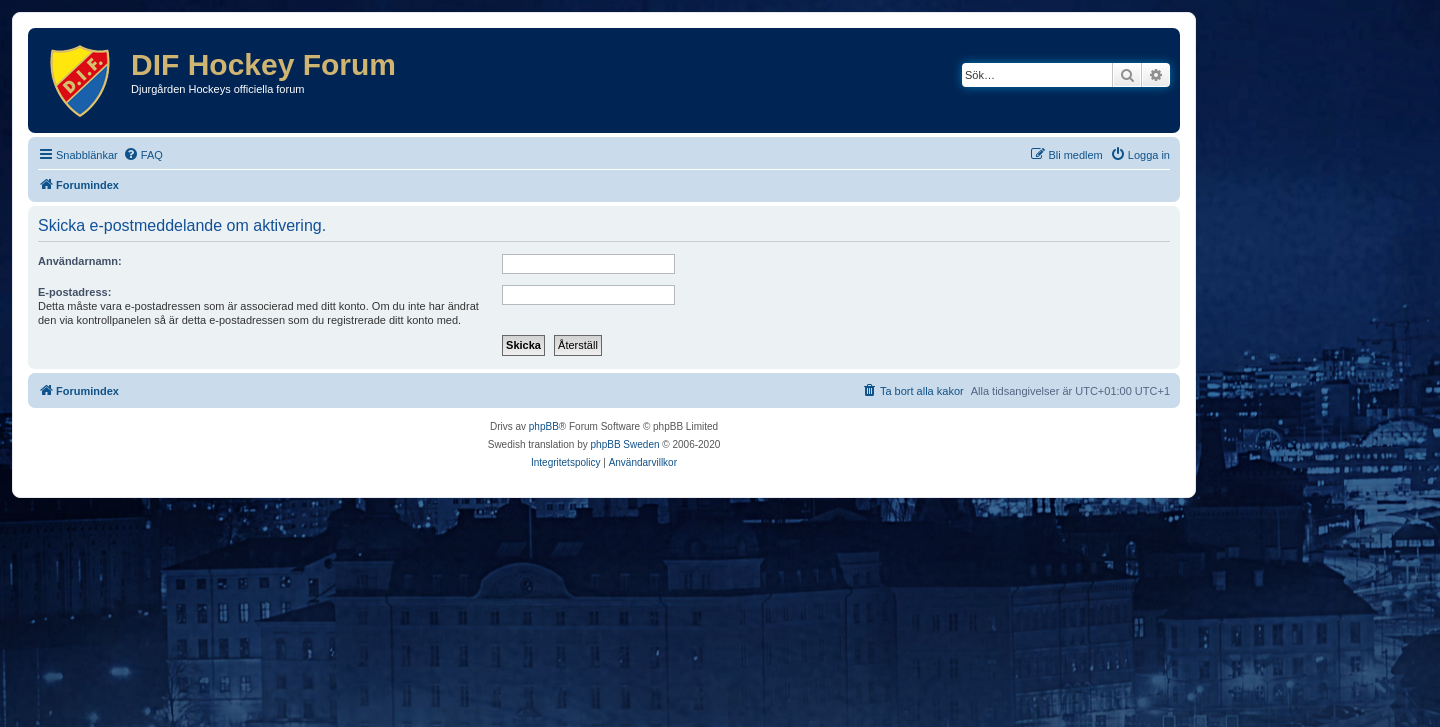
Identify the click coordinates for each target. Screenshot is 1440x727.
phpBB (544, 426)
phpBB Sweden (625, 444)
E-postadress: (74, 292)
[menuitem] (143, 155)
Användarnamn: (80, 261)
